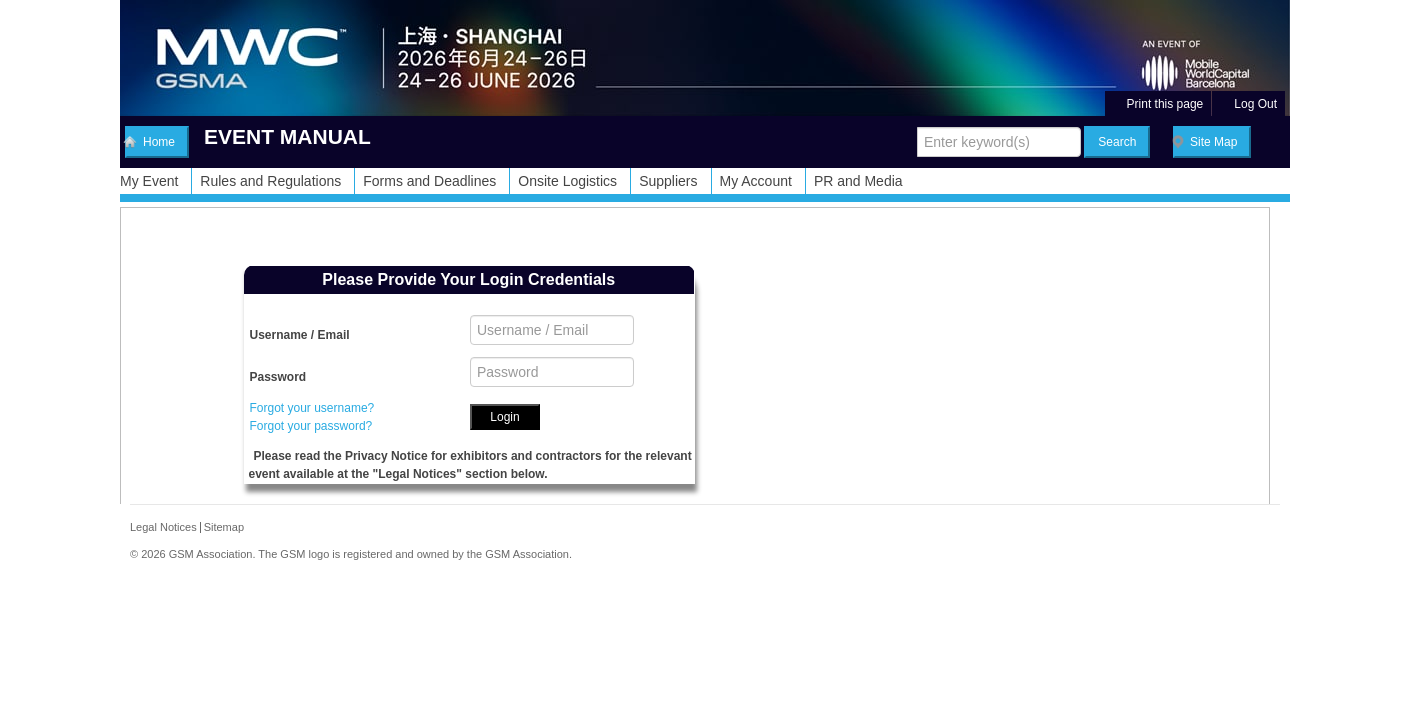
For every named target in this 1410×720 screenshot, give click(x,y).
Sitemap (224, 527)
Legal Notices (163, 527)
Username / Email (300, 335)
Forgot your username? (312, 408)
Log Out (1247, 104)
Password (278, 377)
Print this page (1157, 104)
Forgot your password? (311, 426)
